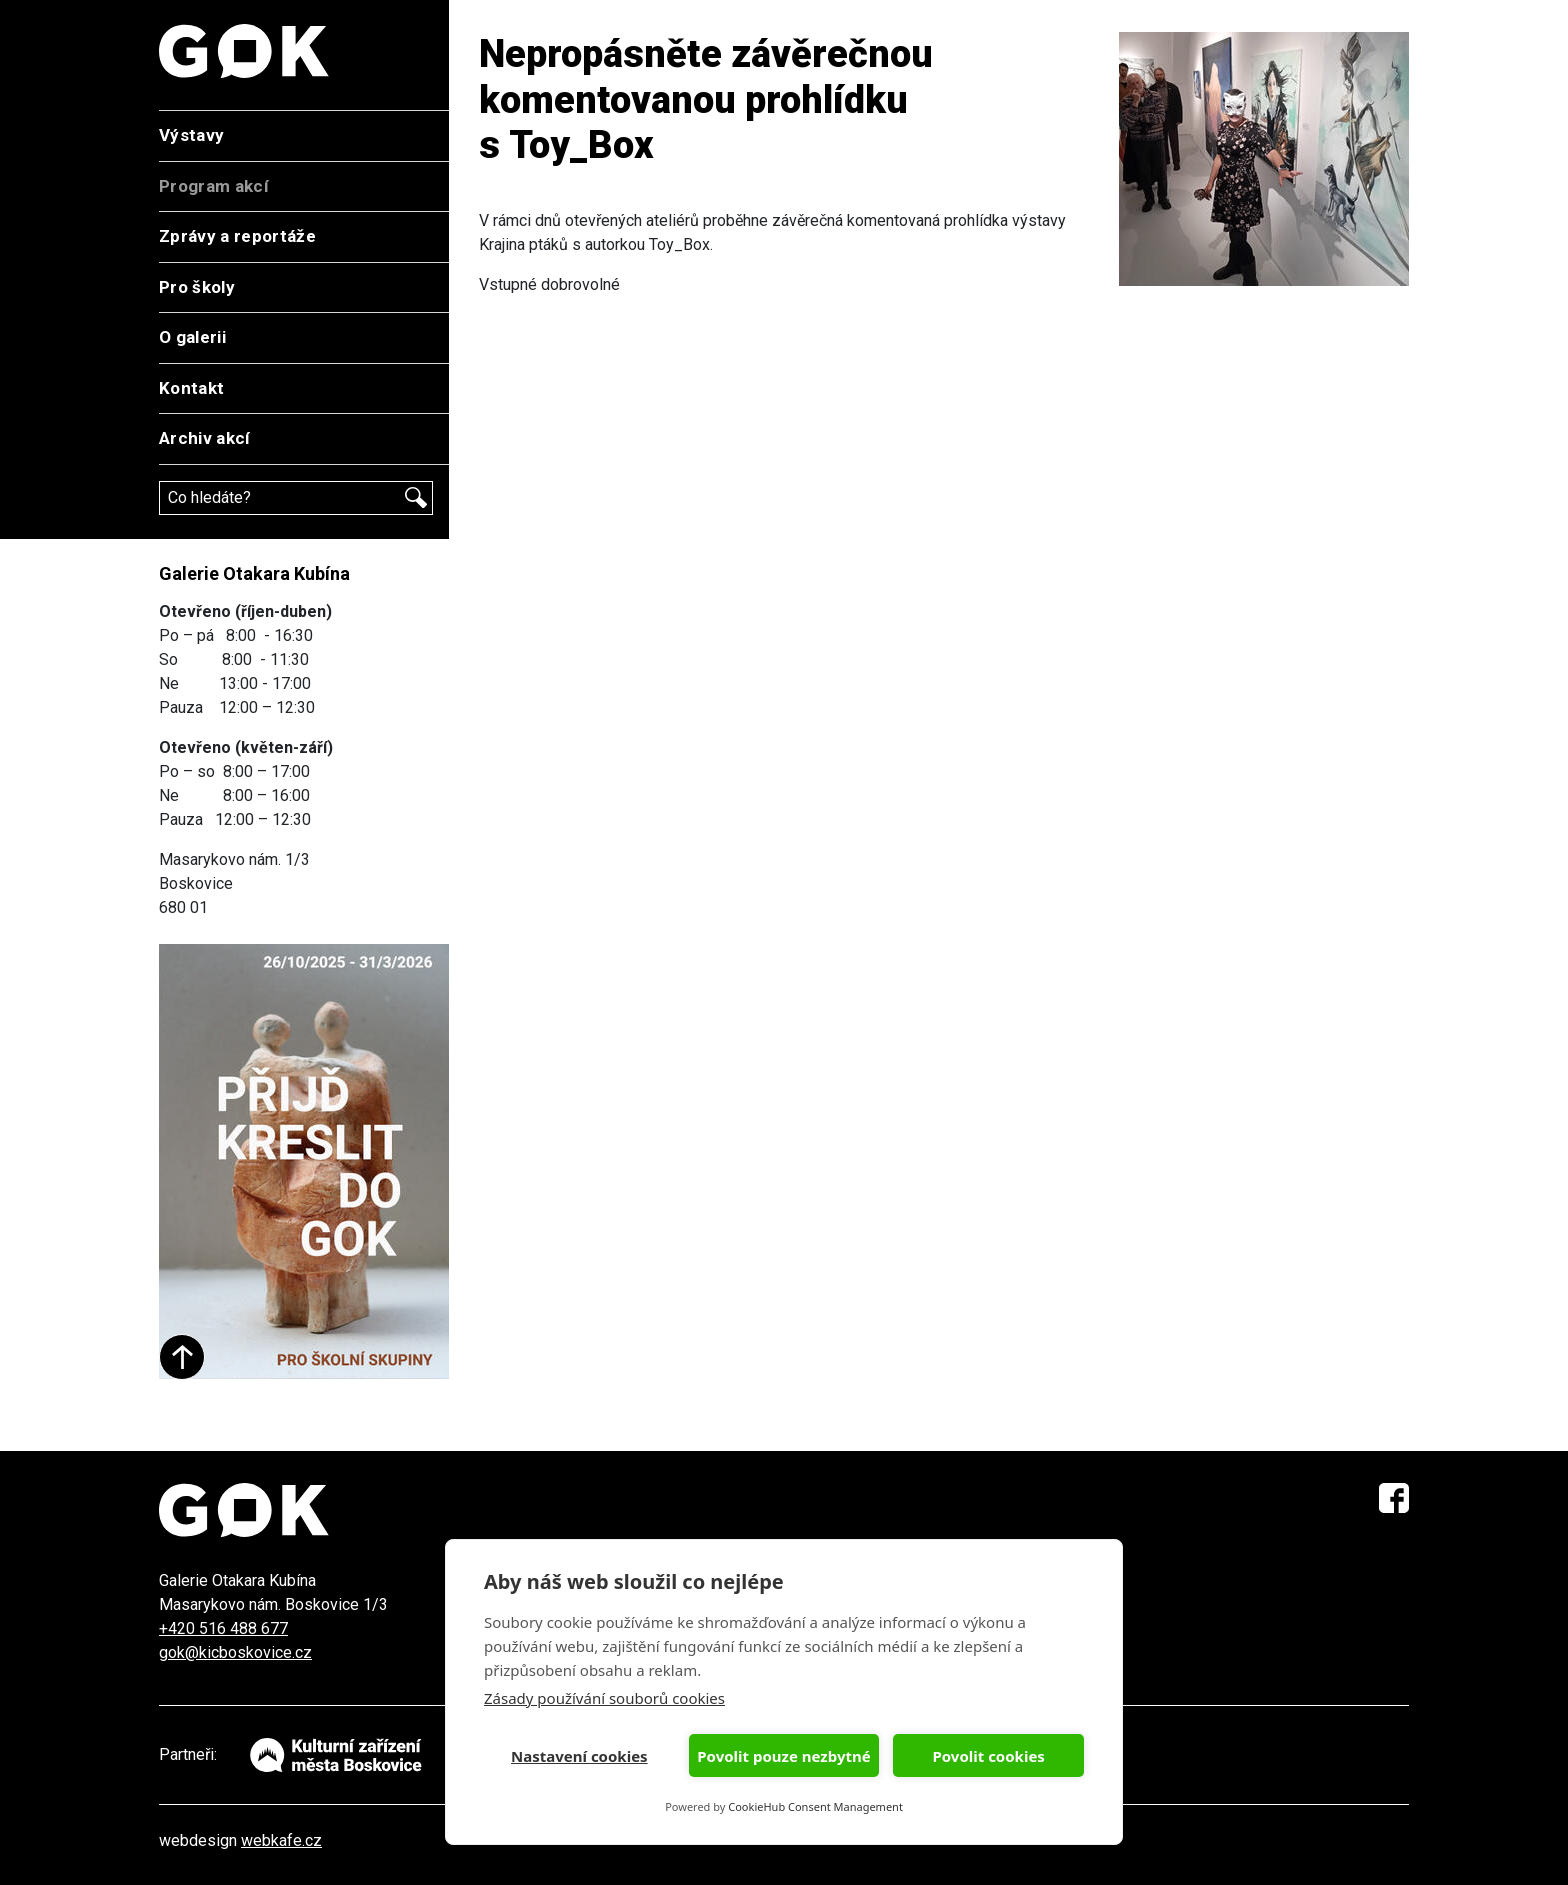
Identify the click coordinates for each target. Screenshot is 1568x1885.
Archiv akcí (205, 438)
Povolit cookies (988, 1756)
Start (182, 1357)
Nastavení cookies (579, 1756)
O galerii (192, 337)
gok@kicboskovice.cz (235, 1652)
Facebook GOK (1394, 1498)
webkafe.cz (281, 1840)
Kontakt (191, 388)
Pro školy (197, 287)
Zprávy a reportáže (237, 236)
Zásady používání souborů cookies (604, 1698)
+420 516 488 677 (223, 1628)
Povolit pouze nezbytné (783, 1756)
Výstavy (191, 135)
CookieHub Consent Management (815, 1806)
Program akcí (214, 186)
